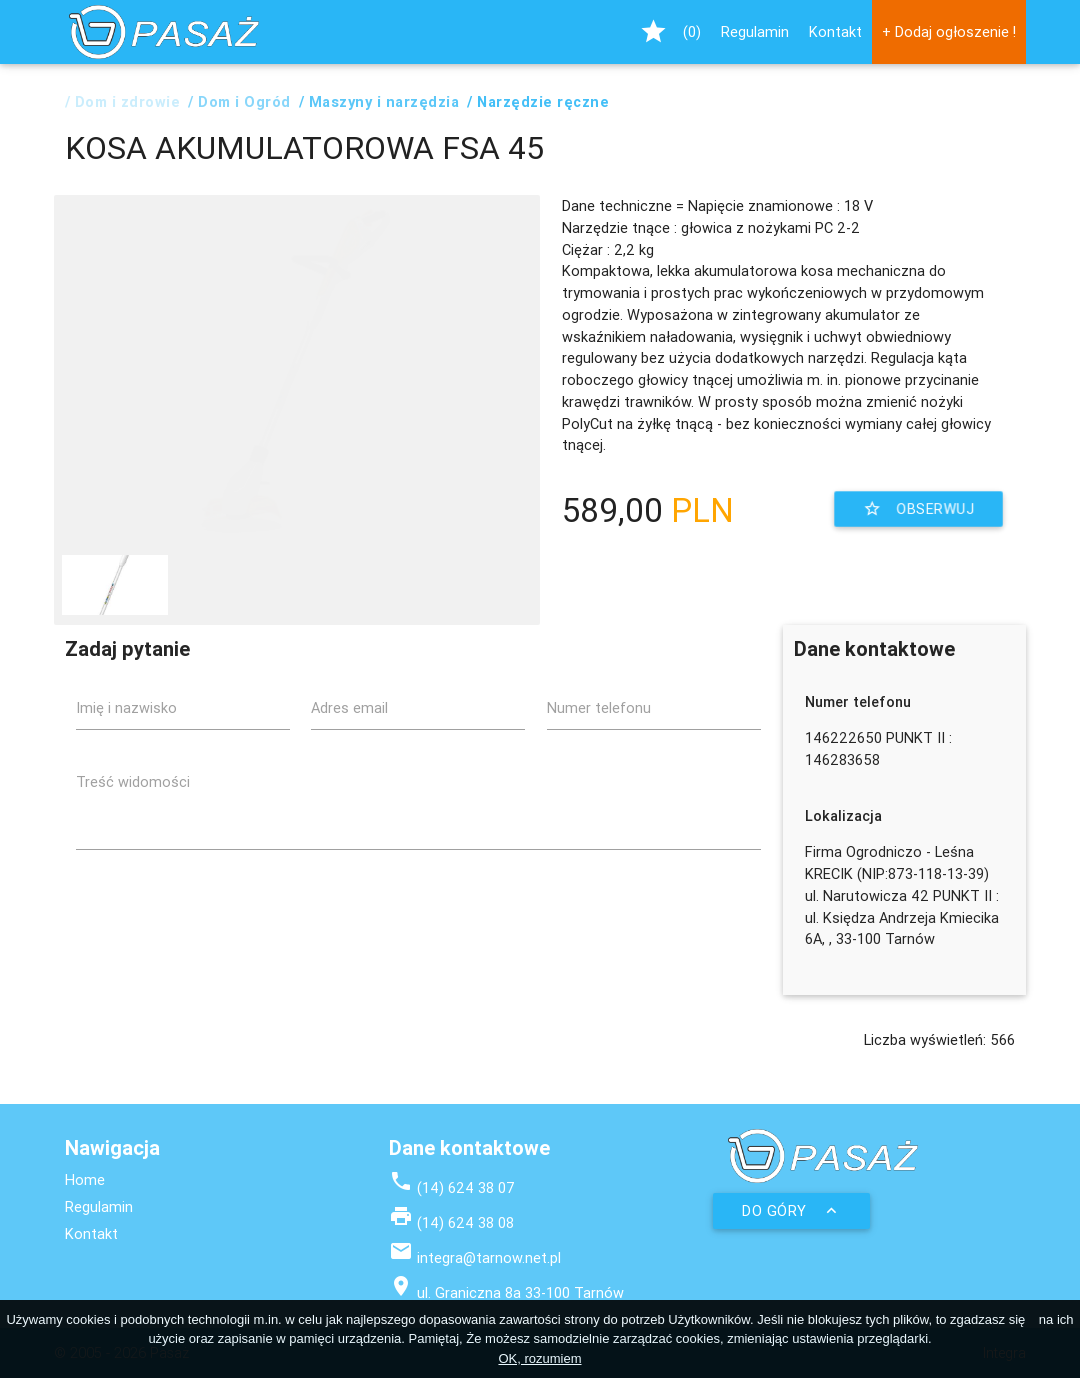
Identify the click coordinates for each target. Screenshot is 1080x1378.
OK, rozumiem (539, 1358)
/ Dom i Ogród (239, 101)
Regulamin (755, 31)
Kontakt (835, 31)
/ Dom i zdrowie (123, 101)
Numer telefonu (599, 707)
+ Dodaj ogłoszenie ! (949, 31)
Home (85, 1179)
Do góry (791, 1211)
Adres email (349, 707)
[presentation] (609, 904)
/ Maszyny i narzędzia (379, 101)
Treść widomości (133, 781)
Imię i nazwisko (126, 707)
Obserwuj (919, 509)
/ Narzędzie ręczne (538, 101)
